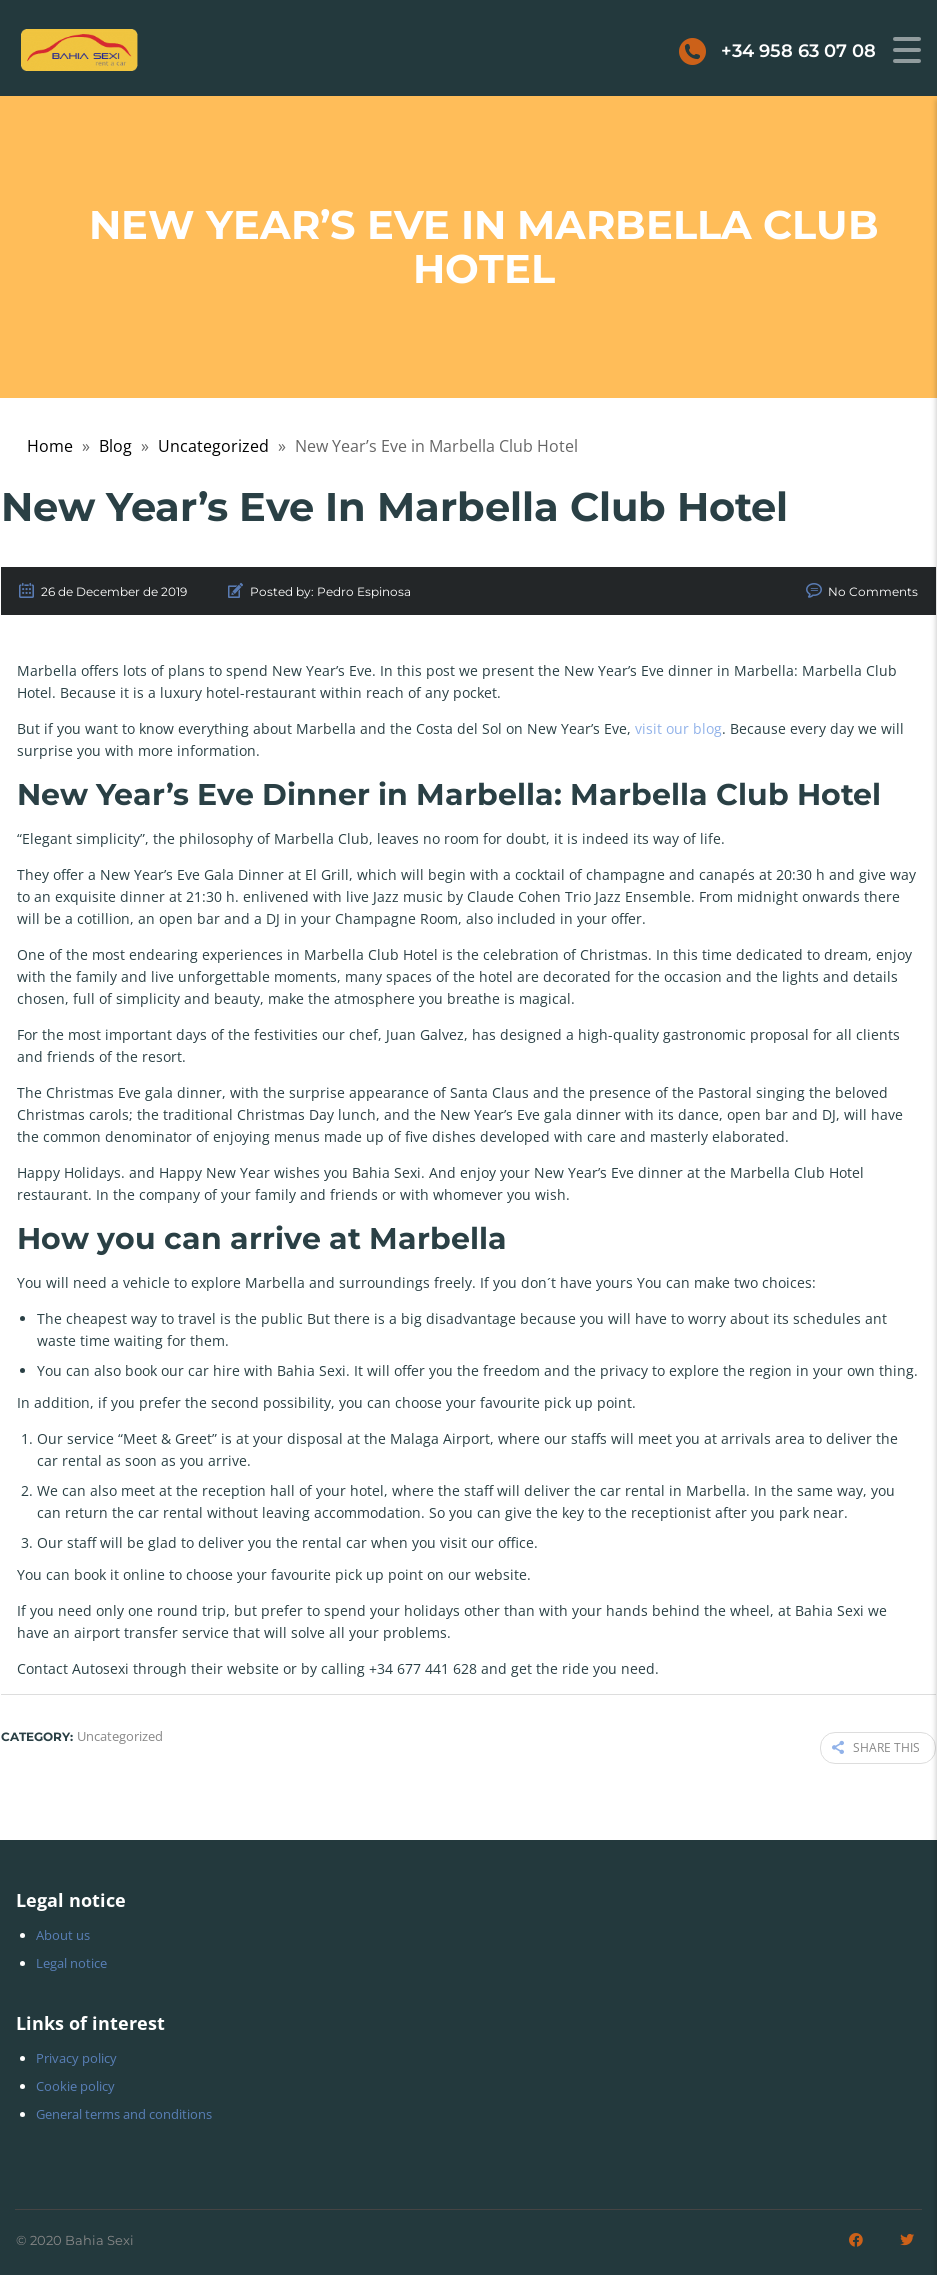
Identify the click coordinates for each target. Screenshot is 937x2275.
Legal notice (71, 1960)
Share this (876, 1746)
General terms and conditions (124, 2111)
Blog (115, 446)
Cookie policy (75, 2083)
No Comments (873, 591)
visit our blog (678, 728)
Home (50, 446)
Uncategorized (213, 446)
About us (63, 1932)
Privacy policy (76, 2055)
